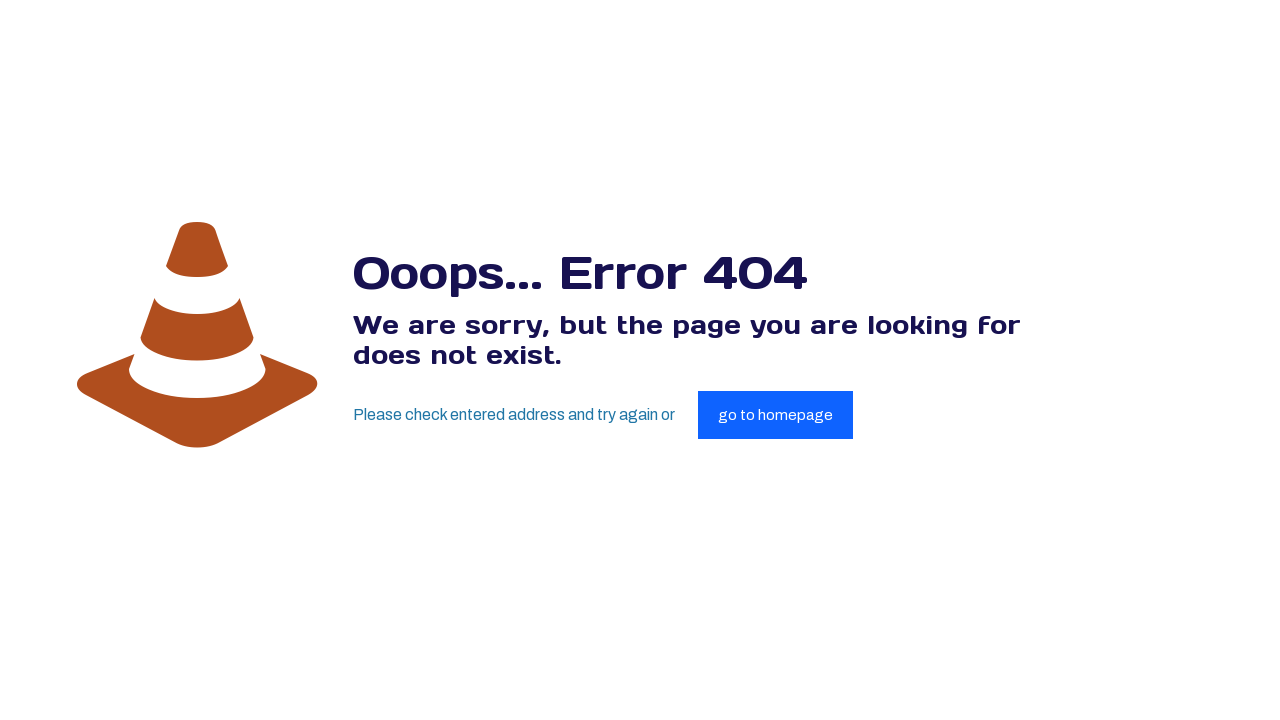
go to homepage (775, 415)
